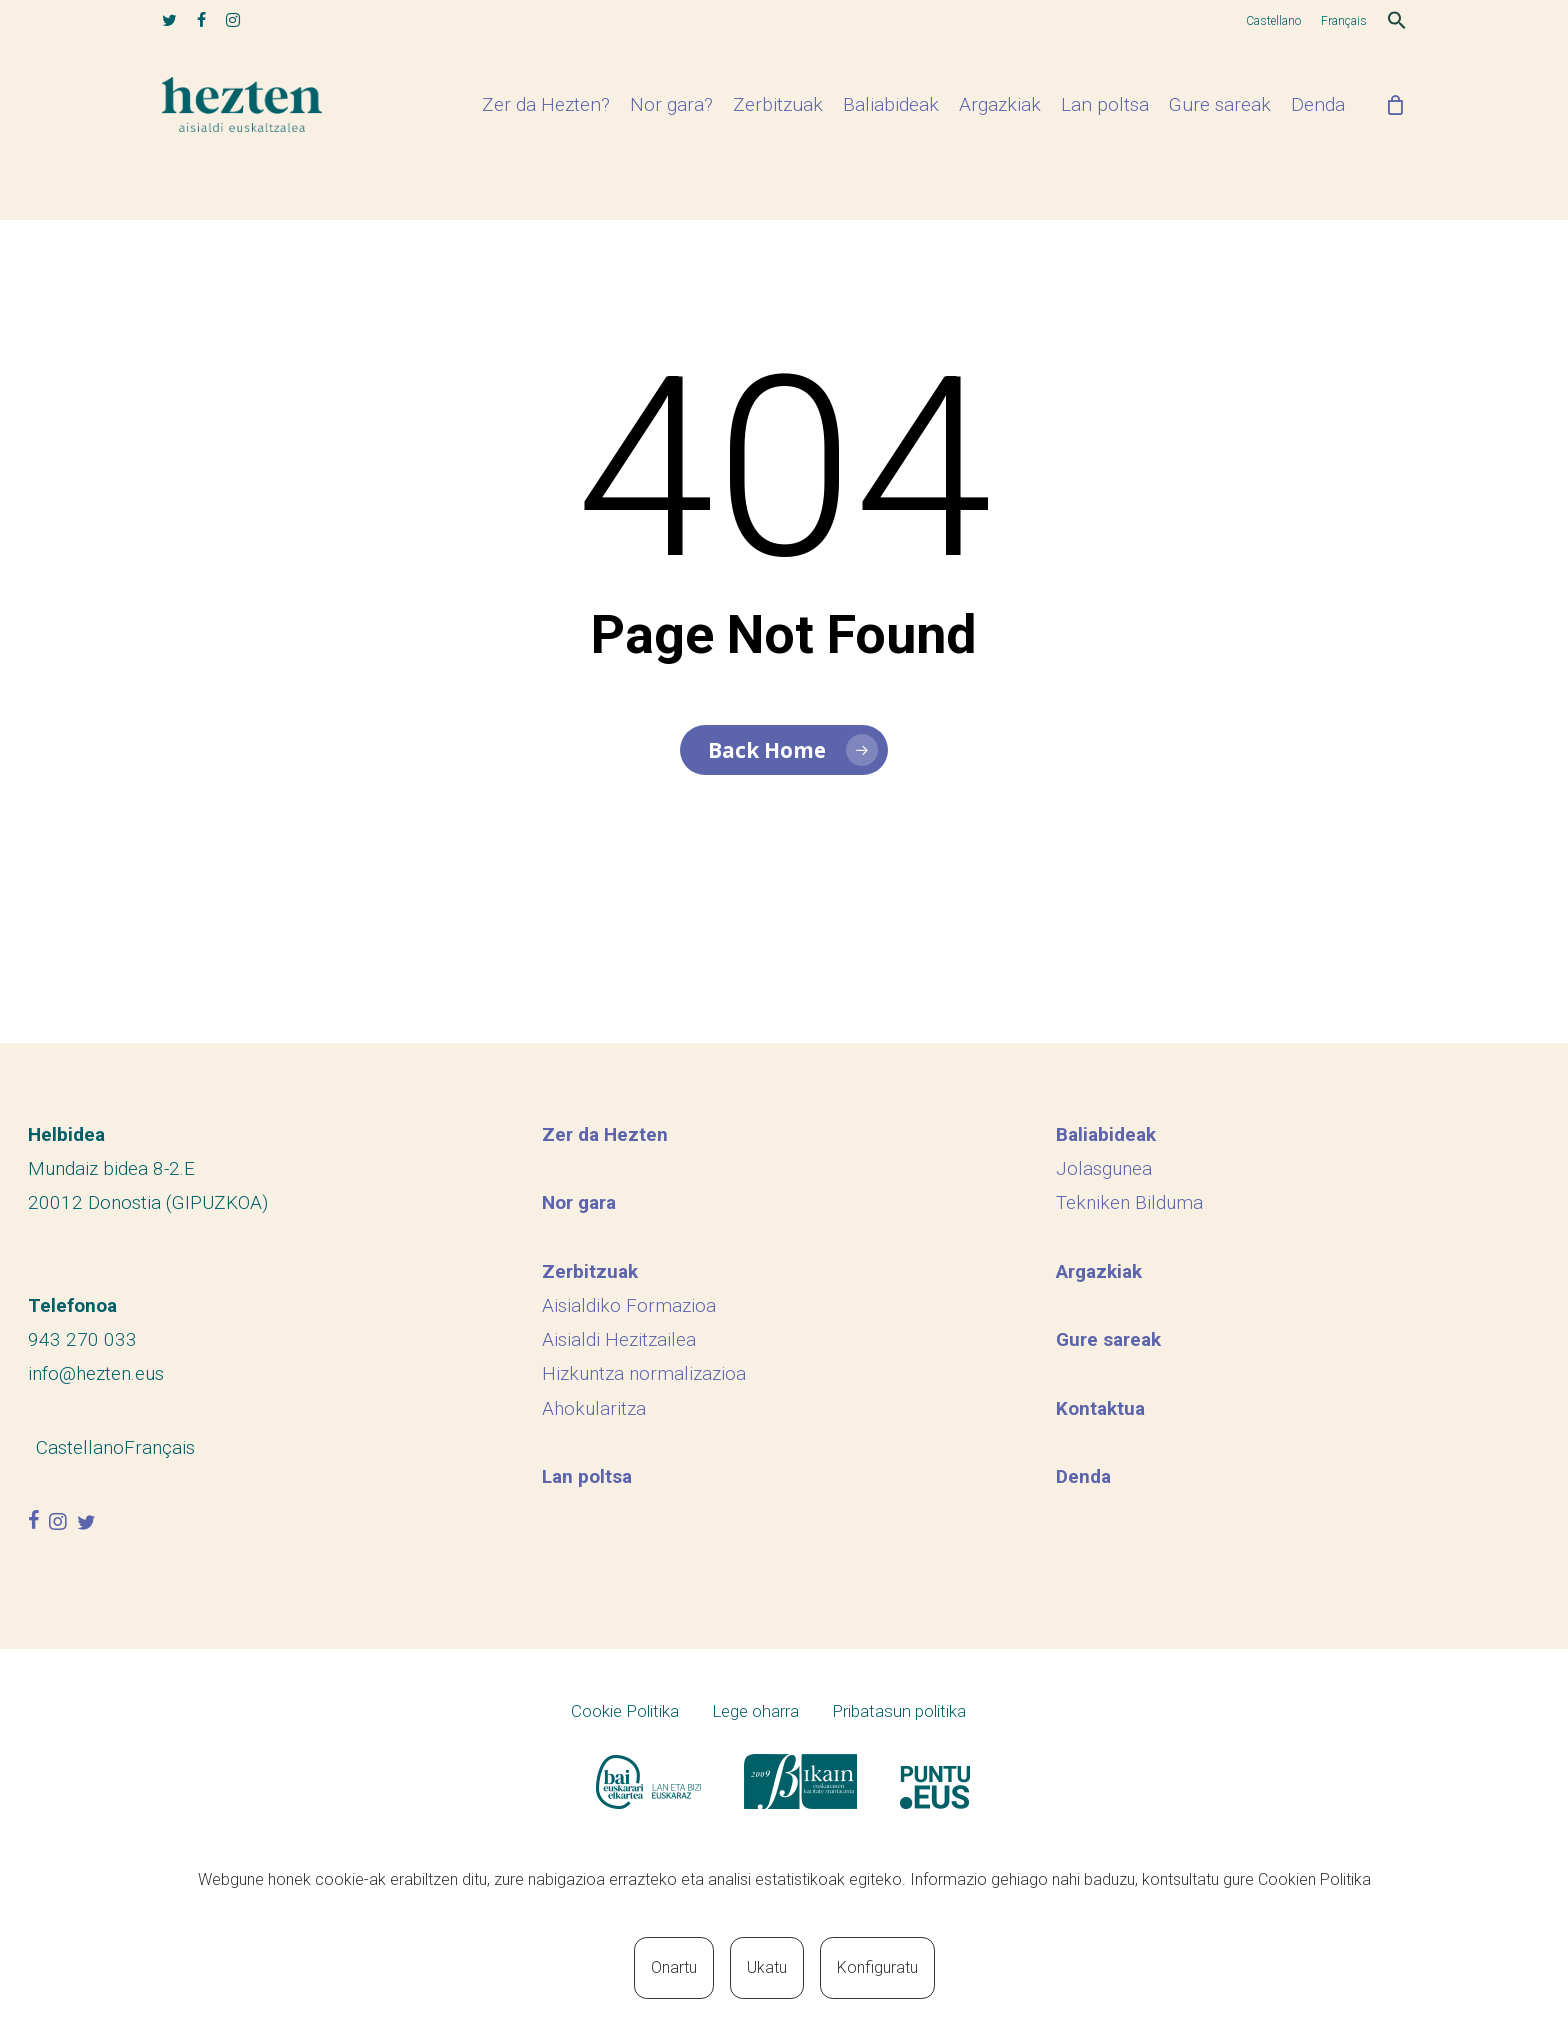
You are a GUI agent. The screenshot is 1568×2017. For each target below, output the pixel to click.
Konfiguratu (877, 1967)
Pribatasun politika (899, 1711)
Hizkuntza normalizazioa (644, 1373)
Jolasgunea (1104, 1168)
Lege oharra (755, 1711)
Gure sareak (1108, 1339)
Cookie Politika (625, 1711)
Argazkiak (1099, 1271)
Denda (1083, 1476)
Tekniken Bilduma (1129, 1202)
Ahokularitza (594, 1407)
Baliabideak (1106, 1134)
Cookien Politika (1314, 1879)
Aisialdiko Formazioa (629, 1305)
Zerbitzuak (590, 1271)
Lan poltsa (587, 1476)
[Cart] (1396, 133)
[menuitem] (1273, 21)
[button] (1397, 23)
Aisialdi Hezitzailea (619, 1339)
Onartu (674, 1967)
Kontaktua (1100, 1407)
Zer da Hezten (605, 1134)
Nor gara (579, 1202)
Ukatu (767, 1967)
